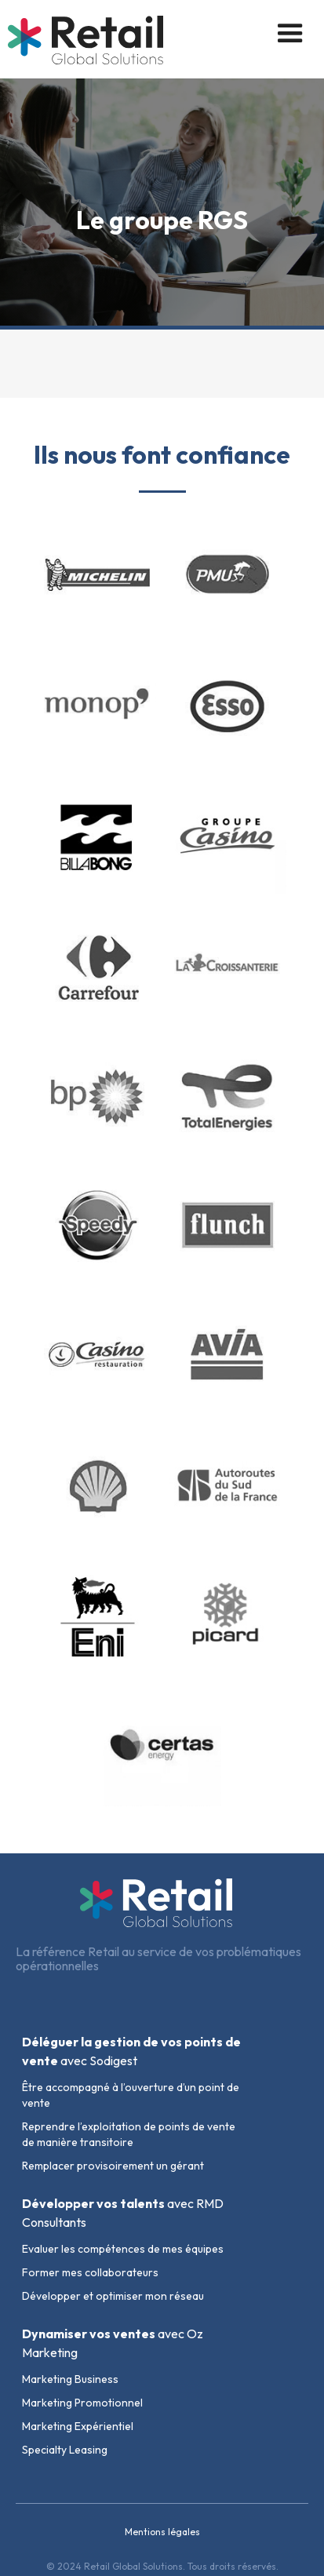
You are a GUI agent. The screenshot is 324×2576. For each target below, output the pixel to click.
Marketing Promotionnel (82, 2403)
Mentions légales (162, 2532)
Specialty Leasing (64, 2450)
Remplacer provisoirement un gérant (113, 2166)
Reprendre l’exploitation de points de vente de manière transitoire (128, 2134)
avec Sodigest (131, 2051)
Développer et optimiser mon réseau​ (113, 2296)
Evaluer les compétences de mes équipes (123, 2249)
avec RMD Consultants (123, 2212)
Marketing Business (70, 2379)
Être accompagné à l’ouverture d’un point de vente (130, 2095)
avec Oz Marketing (112, 2343)
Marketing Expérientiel (77, 2426)
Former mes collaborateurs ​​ (91, 2272)
